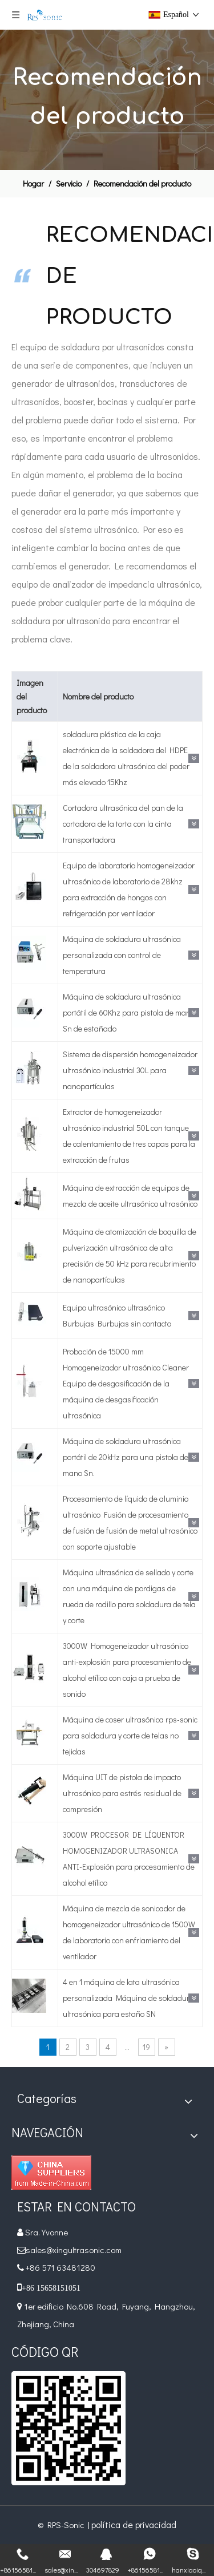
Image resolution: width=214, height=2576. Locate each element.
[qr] (68, 2428)
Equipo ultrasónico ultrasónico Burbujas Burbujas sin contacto (117, 1315)
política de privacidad (133, 2524)
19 (146, 2046)
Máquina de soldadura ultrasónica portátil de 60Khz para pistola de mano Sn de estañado (129, 1012)
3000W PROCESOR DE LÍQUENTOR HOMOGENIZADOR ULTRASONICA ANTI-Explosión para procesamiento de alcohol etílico (129, 1858)
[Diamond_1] (51, 2173)
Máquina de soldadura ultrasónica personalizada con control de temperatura (122, 954)
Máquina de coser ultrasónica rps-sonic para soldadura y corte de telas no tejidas (130, 1735)
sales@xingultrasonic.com (74, 2249)
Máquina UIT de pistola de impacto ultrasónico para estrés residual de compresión (122, 1793)
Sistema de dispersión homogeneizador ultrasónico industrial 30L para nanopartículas (130, 1070)
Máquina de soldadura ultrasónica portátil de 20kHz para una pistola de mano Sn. (125, 1456)
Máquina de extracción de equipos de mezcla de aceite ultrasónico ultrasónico (130, 1195)
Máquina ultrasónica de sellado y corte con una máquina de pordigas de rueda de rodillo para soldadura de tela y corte (129, 1596)
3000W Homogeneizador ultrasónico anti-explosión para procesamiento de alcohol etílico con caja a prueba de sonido (127, 1669)
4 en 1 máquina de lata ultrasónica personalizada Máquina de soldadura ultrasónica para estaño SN (128, 1997)
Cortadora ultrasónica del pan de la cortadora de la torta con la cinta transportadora (123, 823)
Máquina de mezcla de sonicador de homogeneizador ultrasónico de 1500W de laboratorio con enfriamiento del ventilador (129, 1932)
